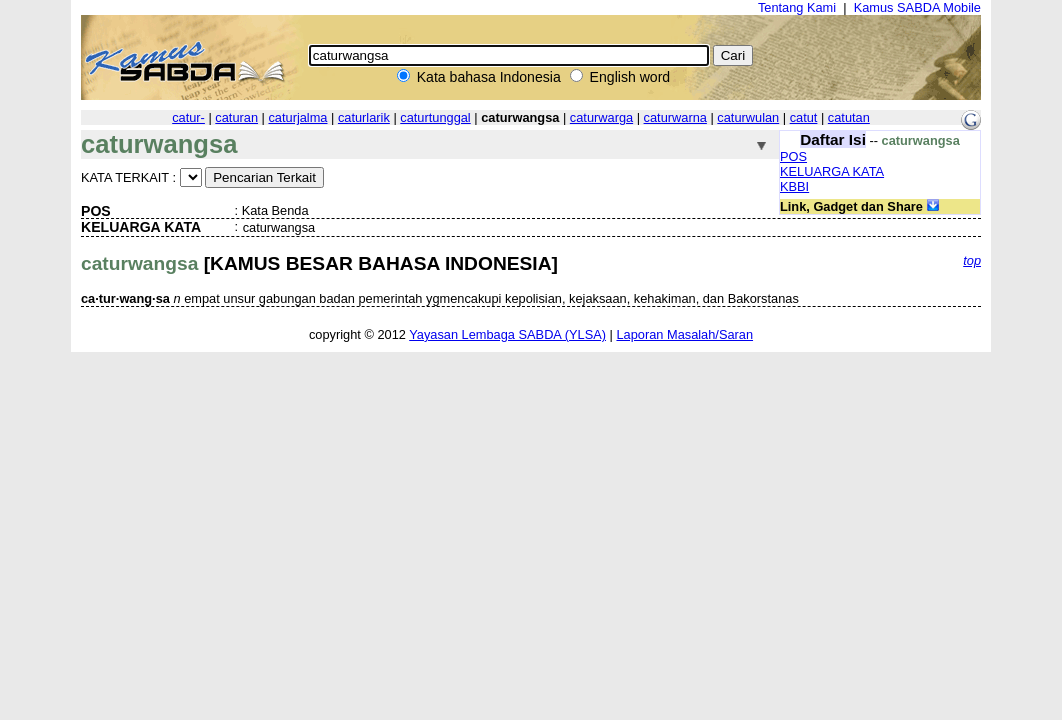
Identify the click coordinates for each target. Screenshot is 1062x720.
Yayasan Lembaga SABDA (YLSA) (507, 334)
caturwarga (601, 117)
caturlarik (364, 117)
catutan (849, 117)
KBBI (794, 186)
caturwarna (675, 117)
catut (804, 117)
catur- (188, 117)
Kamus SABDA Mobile (917, 7)
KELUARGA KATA (832, 171)
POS (793, 156)
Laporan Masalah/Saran (684, 334)
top (972, 260)
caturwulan (748, 117)
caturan (236, 117)
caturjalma (297, 117)
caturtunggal (435, 117)
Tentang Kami (797, 7)
